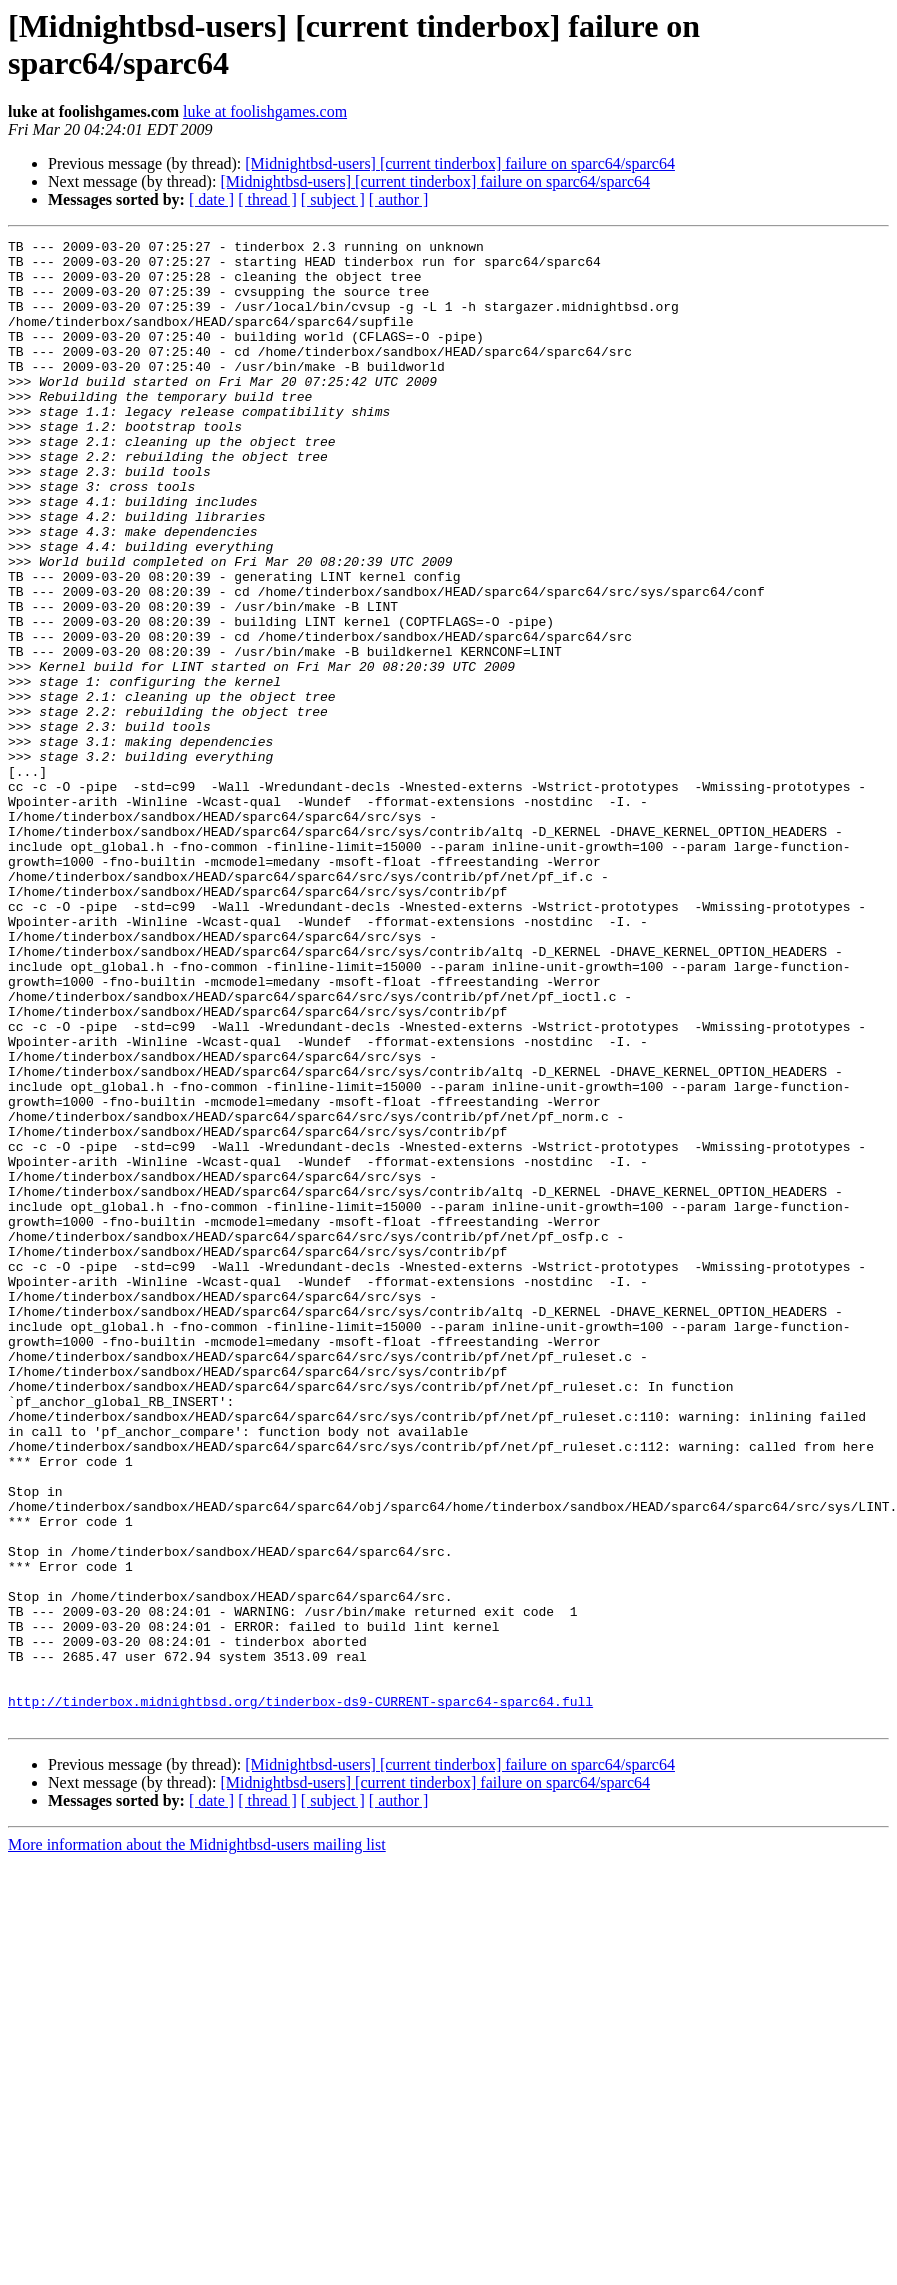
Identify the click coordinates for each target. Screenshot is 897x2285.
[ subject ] (333, 199)
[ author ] (399, 199)
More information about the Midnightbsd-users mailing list (197, 2141)
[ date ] (211, 199)
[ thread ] (267, 199)
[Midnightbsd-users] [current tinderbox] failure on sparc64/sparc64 (460, 163)
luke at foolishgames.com (265, 111)
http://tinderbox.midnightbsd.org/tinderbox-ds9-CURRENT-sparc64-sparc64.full (300, 1995)
